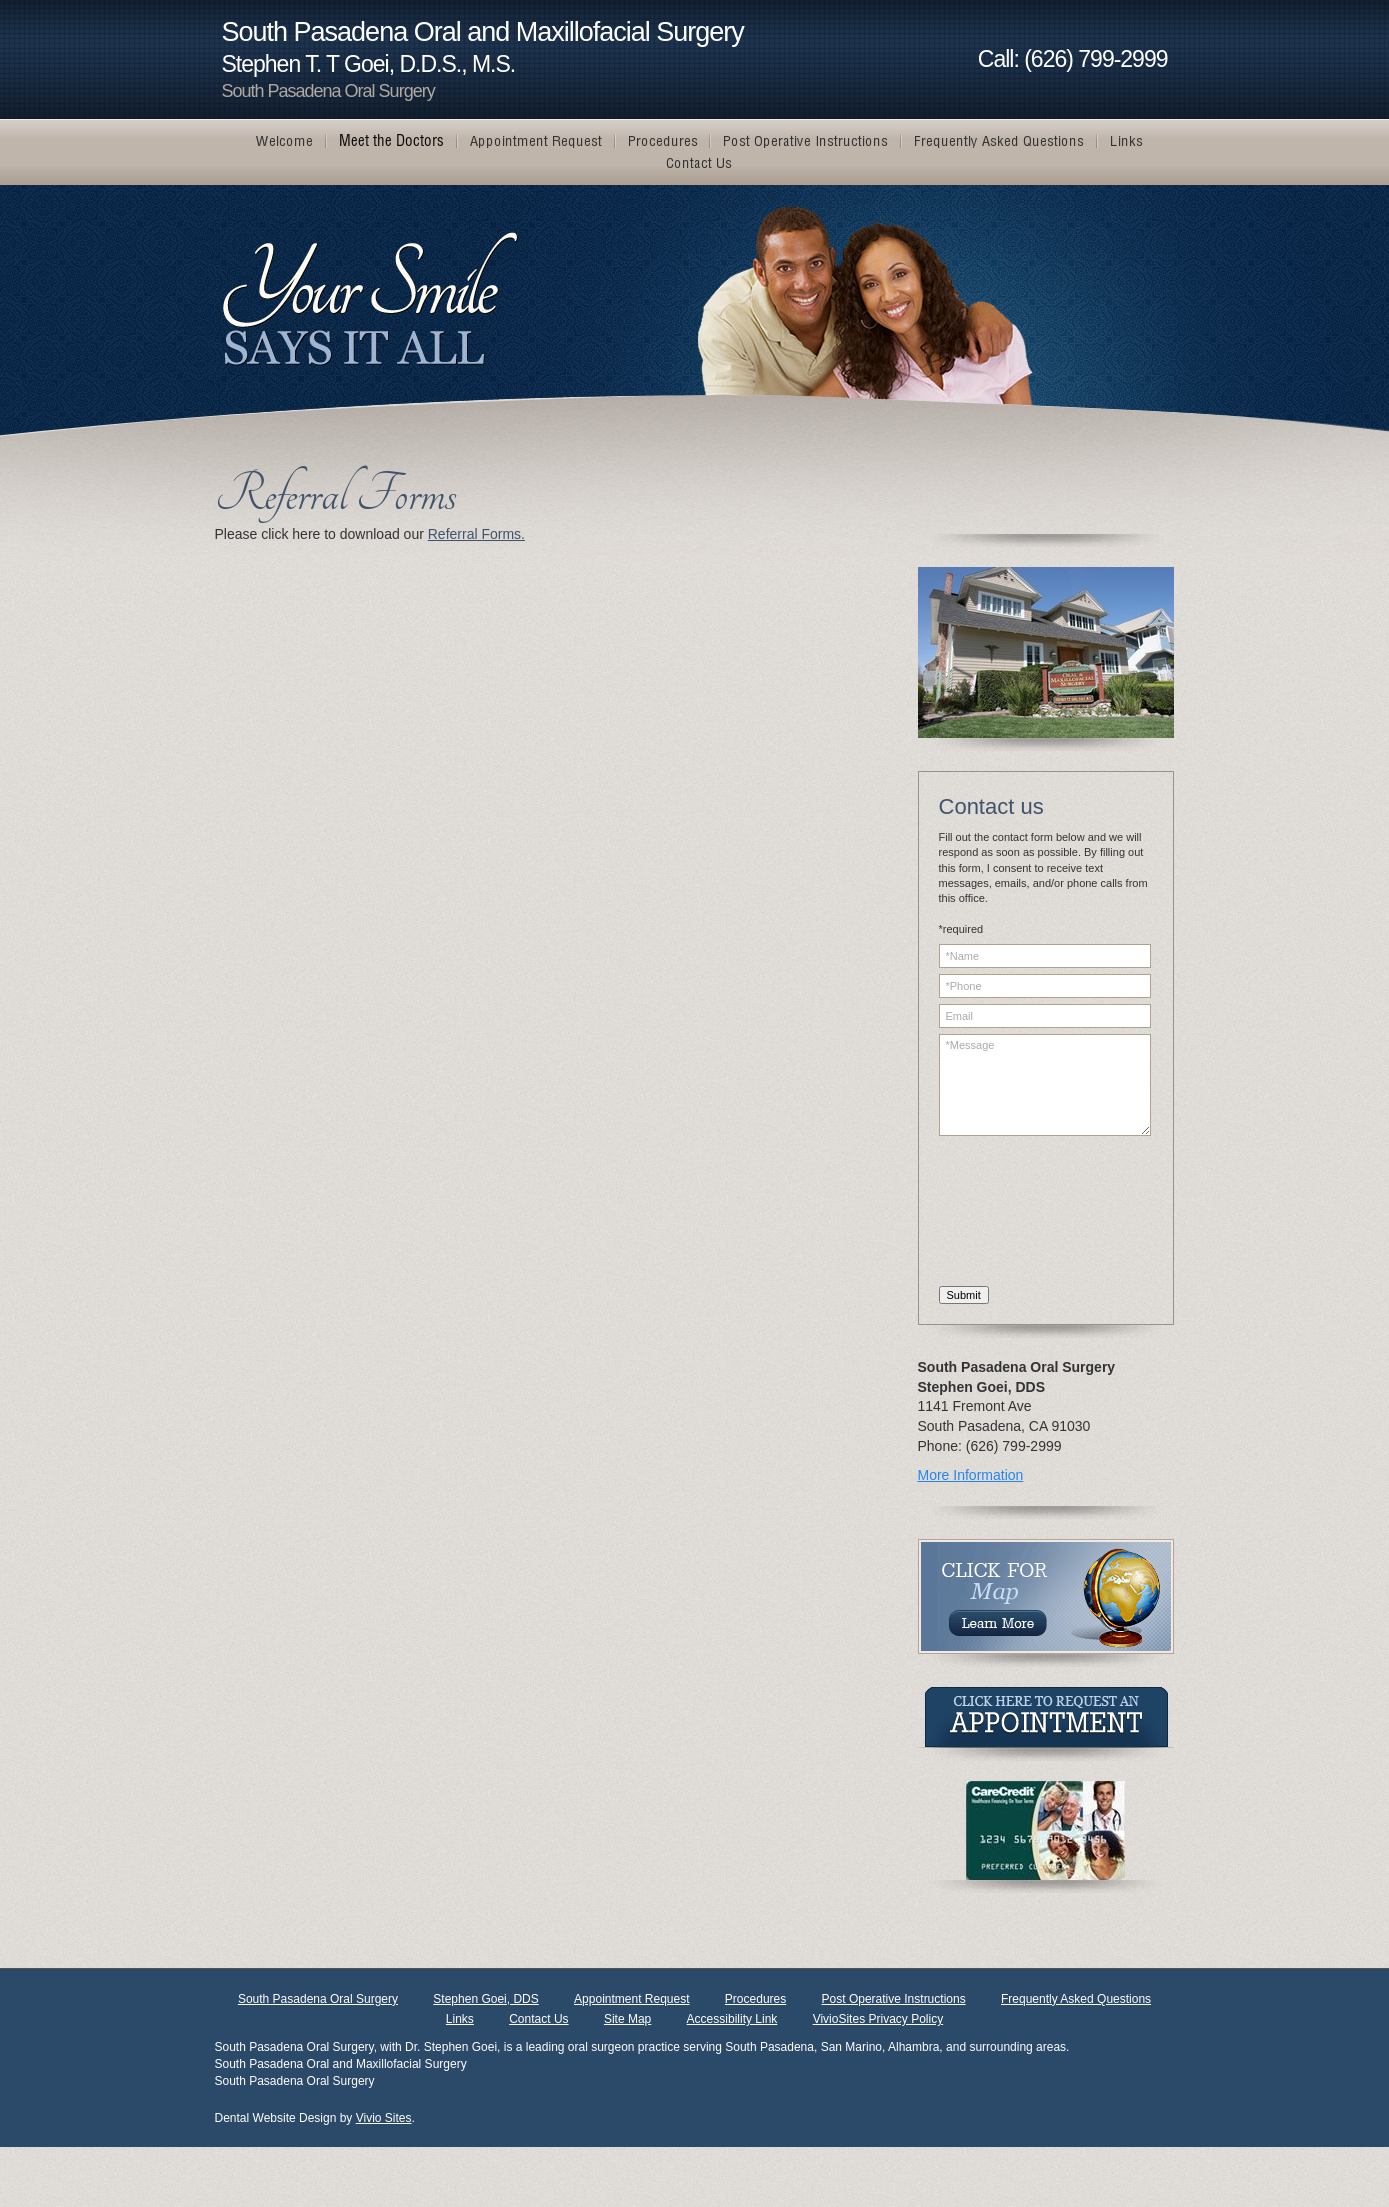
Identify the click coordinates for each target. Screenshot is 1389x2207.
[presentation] (1021, 1214)
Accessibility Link (732, 2019)
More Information (971, 1475)
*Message (1045, 1085)
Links (460, 2019)
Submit (964, 1295)
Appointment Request (631, 1999)
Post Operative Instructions (894, 1999)
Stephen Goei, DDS (485, 1999)
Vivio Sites (384, 2118)
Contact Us (538, 2019)
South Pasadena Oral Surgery (318, 1999)
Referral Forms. (476, 534)
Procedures (755, 1999)
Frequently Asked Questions (1076, 1999)
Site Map (627, 2019)
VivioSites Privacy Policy (878, 2019)
